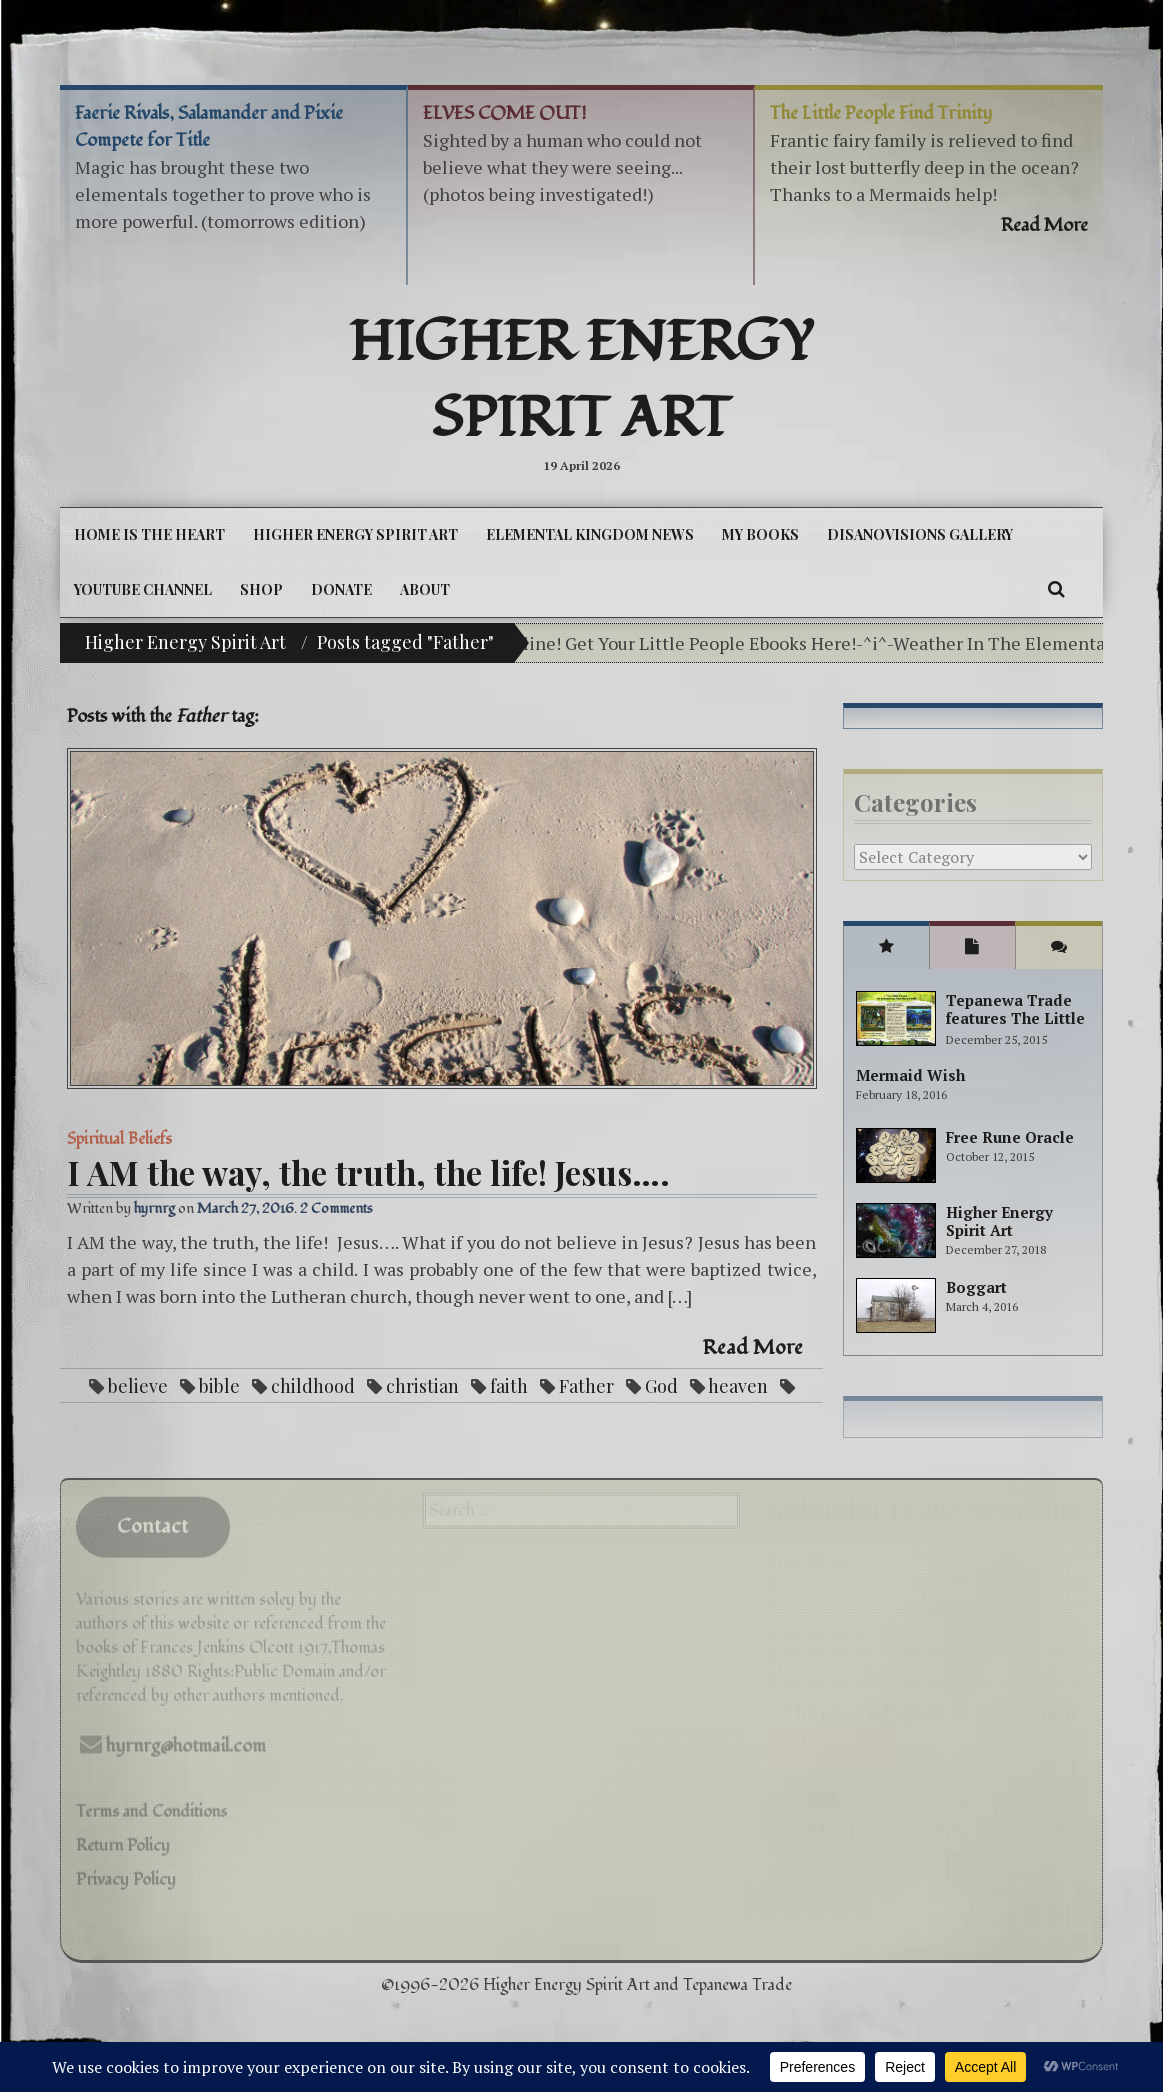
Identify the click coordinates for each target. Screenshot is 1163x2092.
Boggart (976, 1287)
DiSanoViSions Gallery (920, 534)
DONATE (341, 589)
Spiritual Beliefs (119, 1139)
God (661, 1386)
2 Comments (336, 1208)
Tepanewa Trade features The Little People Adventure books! (1015, 1027)
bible (219, 1386)
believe (138, 1386)
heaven (738, 1386)
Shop (261, 589)
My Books (760, 534)
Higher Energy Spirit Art (581, 381)
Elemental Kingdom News (590, 534)
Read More (753, 1348)
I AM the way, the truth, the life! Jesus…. (368, 1172)
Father (586, 1386)
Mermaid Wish (910, 1075)
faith (509, 1386)
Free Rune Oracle (1010, 1137)
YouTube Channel (143, 589)
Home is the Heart (149, 534)
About (425, 589)
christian (422, 1386)
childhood (313, 1386)
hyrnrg (154, 1208)
